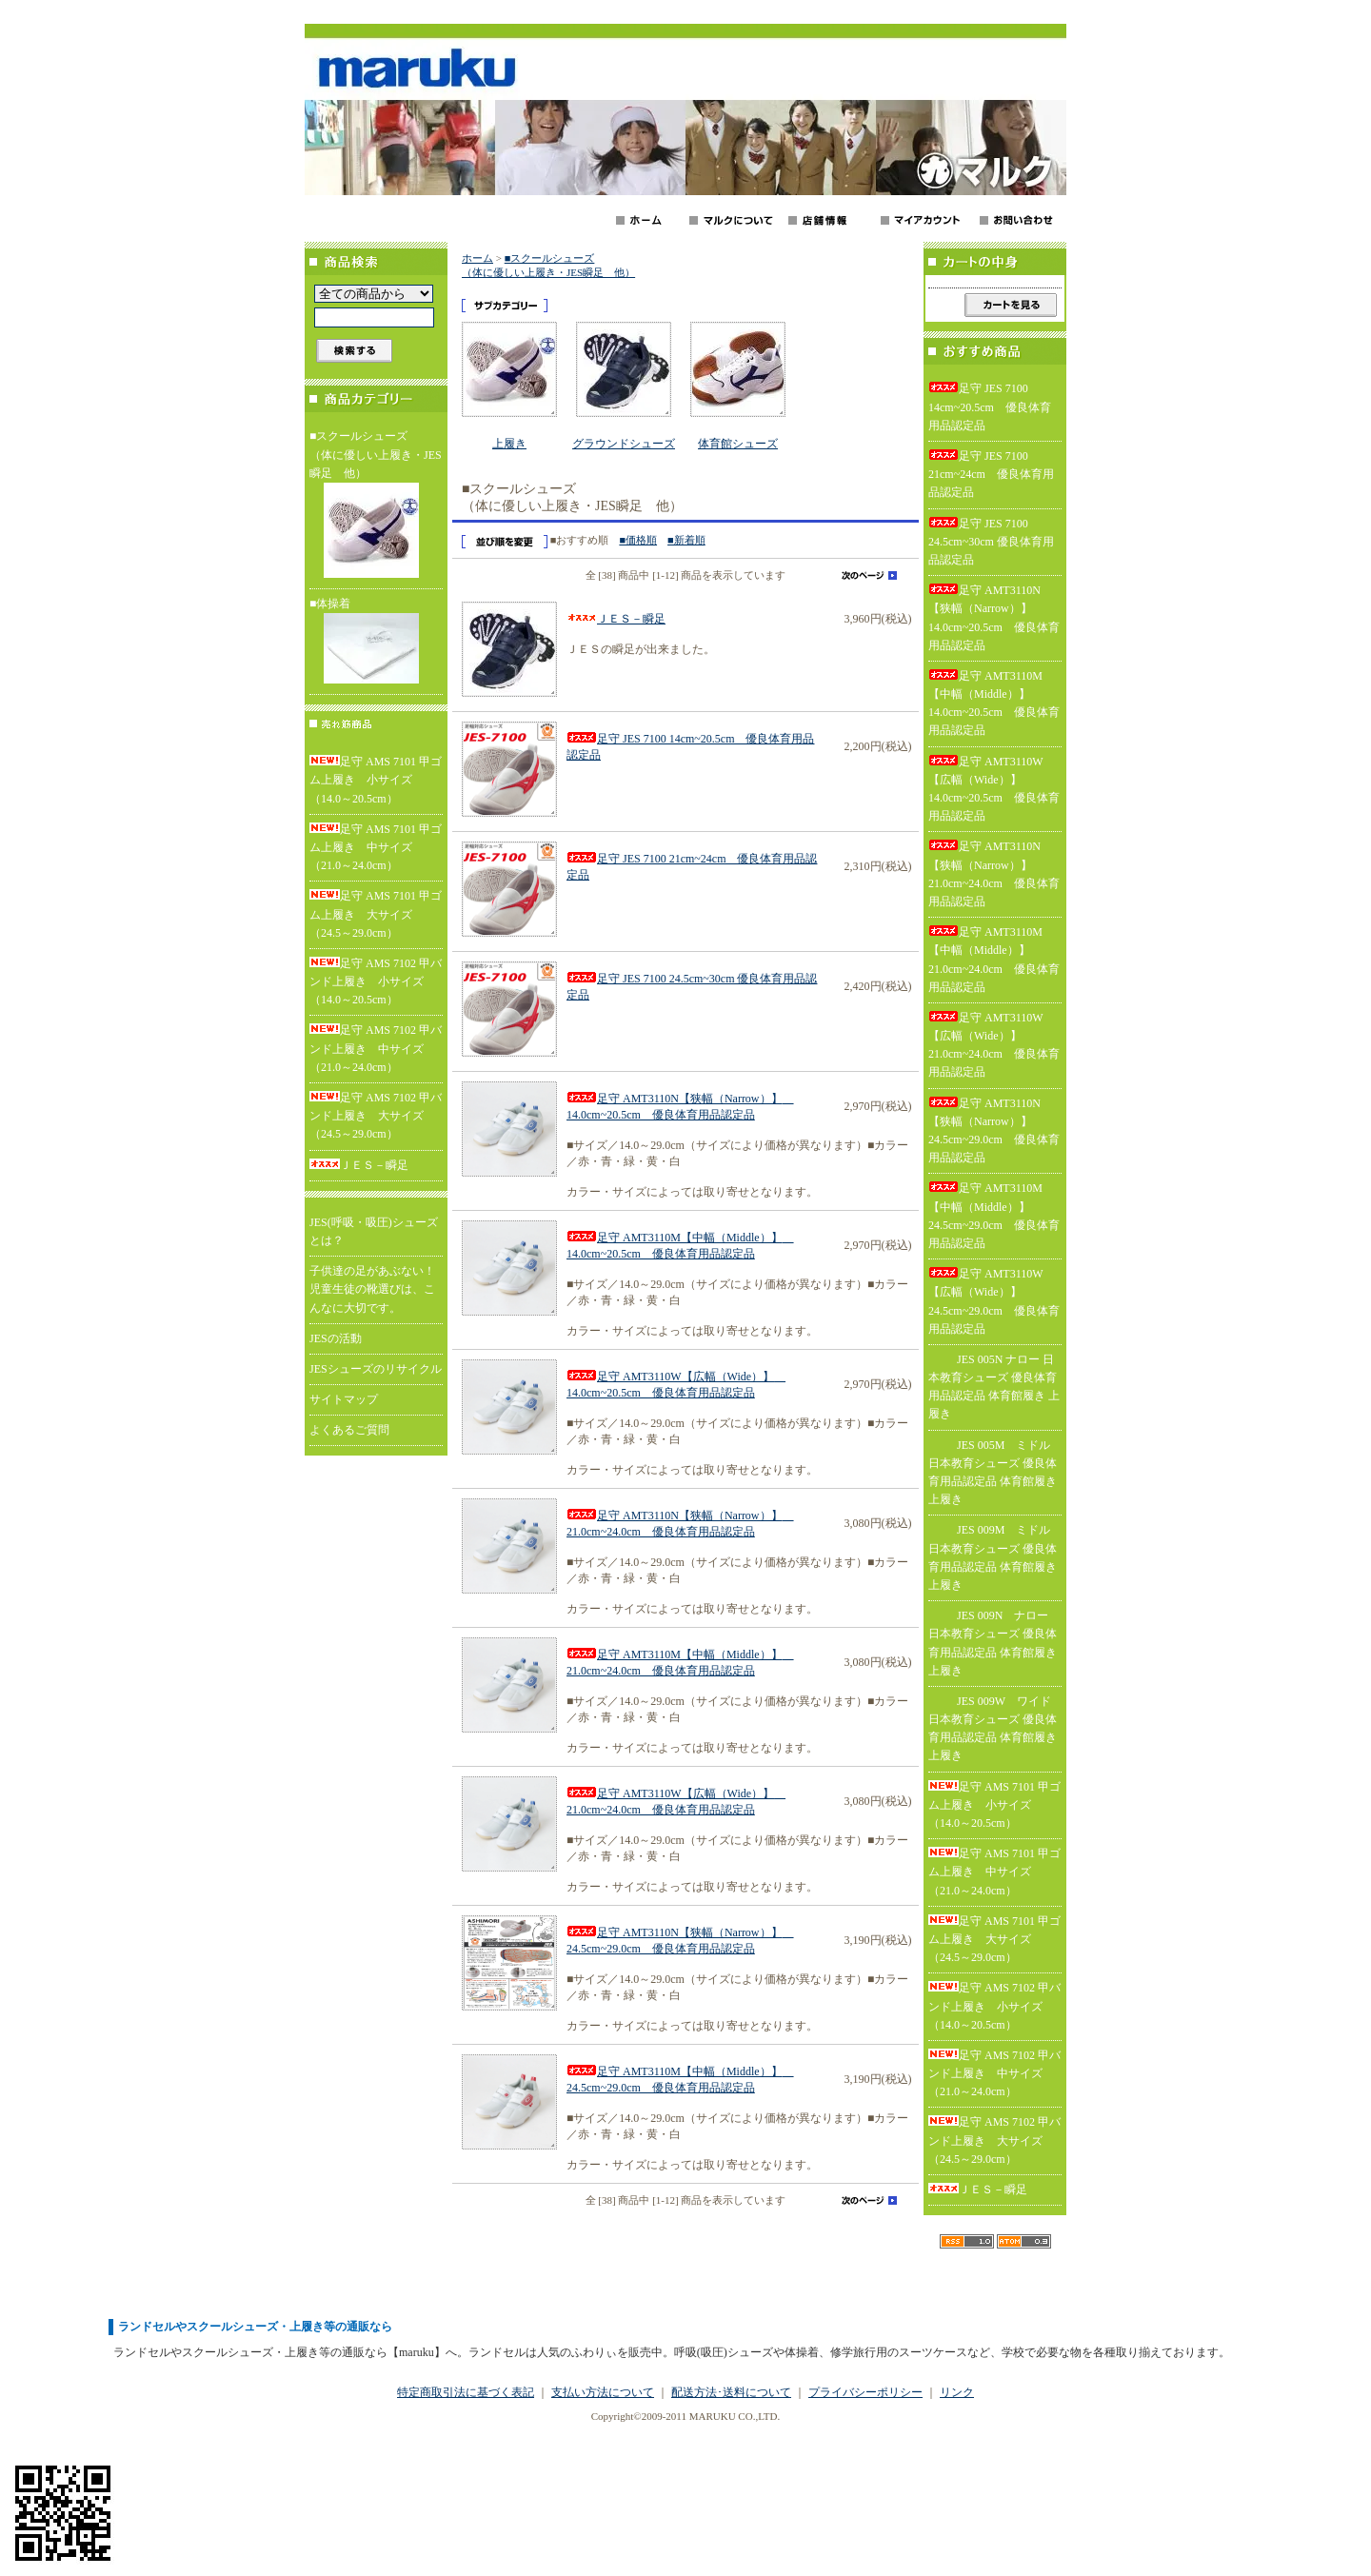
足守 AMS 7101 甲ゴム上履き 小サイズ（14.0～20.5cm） (375, 779)
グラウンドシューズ (623, 443)
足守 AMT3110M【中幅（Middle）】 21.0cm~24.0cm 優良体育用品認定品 (994, 959)
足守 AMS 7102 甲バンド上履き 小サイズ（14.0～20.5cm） (375, 981)
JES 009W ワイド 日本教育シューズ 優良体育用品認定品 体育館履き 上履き (992, 1728)
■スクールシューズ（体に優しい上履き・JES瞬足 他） (376, 506)
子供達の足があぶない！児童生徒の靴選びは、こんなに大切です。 (372, 1289)
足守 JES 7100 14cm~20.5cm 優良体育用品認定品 (989, 406)
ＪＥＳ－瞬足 (358, 1165)
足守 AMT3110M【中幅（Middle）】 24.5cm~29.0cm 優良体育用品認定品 (994, 1215)
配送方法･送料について (731, 2392)
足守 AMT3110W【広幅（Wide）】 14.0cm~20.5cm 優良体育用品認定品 (994, 789)
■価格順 (638, 539)
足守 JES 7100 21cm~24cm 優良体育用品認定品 (991, 474)
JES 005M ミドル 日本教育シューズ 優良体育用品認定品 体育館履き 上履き (992, 1472)
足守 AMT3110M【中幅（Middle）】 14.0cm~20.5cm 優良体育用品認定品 (994, 703)
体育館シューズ (738, 443)
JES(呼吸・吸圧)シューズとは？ (373, 1231)
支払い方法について (602, 2392)
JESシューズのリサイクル (375, 1369)
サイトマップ (343, 1399)
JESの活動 (335, 1338)
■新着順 (686, 539)
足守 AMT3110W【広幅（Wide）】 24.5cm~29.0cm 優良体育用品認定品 (994, 1301)
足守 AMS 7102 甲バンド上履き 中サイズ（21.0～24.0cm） (375, 1048)
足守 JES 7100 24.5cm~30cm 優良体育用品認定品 (991, 541)
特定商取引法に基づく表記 (465, 2392)
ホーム (477, 258)
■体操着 (376, 642)
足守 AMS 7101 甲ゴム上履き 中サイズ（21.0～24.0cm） (375, 847)
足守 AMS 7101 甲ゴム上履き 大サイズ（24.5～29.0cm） (375, 914)
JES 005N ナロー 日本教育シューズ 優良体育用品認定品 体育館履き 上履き (994, 1387)
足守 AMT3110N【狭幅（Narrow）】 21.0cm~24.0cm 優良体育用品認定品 (994, 874)
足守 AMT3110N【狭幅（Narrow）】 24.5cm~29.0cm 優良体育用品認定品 (994, 1131)
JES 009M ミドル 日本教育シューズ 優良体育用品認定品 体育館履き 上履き (992, 1557)
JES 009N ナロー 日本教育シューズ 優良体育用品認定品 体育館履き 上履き (992, 1643)
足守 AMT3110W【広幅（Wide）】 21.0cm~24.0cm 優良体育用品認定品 (994, 1045)
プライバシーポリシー (865, 2392)
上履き (509, 443)
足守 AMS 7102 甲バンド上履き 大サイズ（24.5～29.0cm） (375, 1115)
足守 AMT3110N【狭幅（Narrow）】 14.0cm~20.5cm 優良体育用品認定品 (994, 618)
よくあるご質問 (349, 1430)
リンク (957, 2392)
